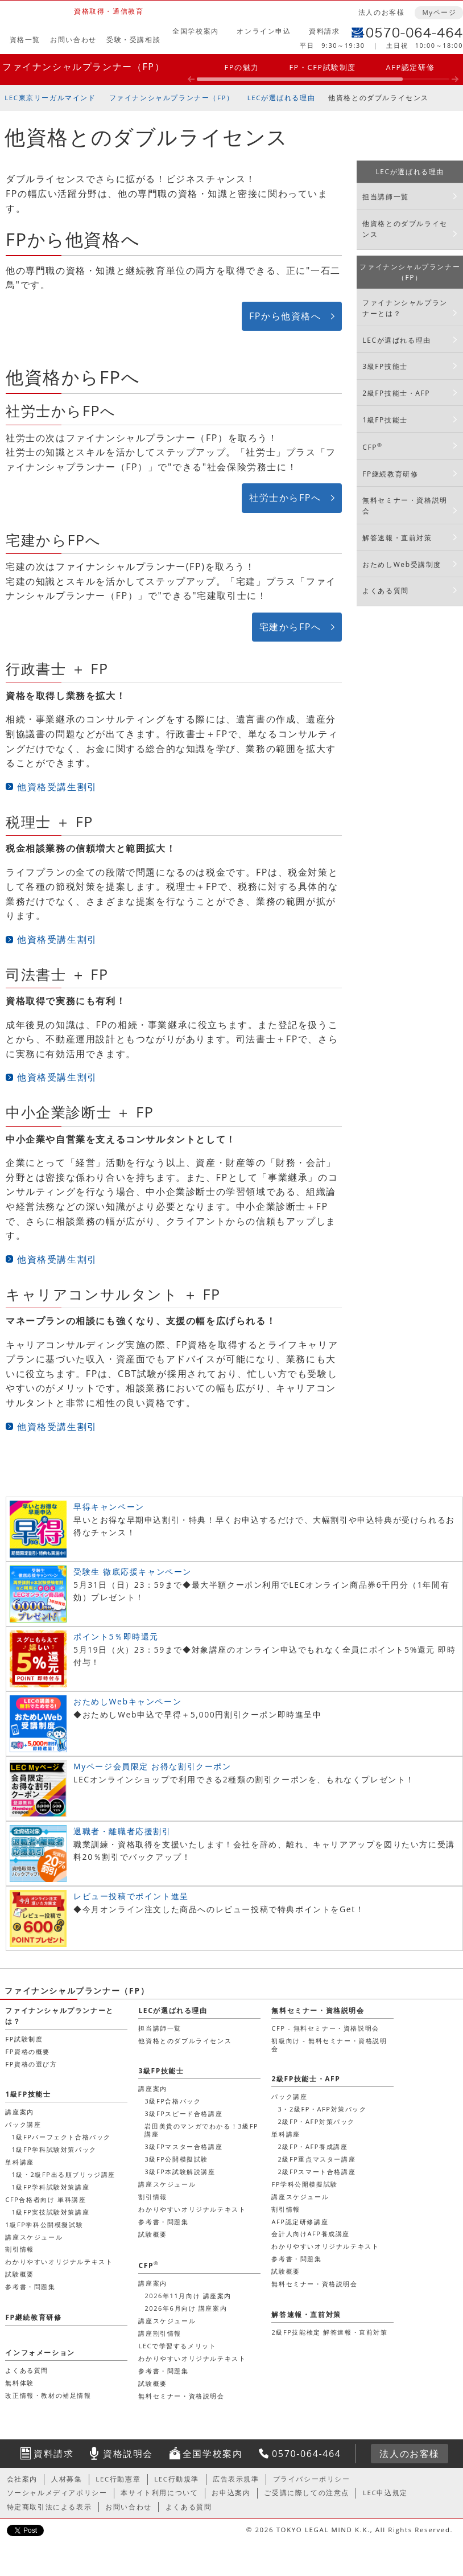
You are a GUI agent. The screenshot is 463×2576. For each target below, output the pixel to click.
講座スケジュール (167, 2184)
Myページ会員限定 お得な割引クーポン (152, 1766)
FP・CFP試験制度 (322, 67)
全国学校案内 (195, 31)
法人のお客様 (381, 12)
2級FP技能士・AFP (396, 393)
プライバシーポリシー (311, 2479)
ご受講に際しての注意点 (306, 2492)
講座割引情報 (159, 2333)
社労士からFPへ (285, 497)
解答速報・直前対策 (397, 538)
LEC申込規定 (385, 2492)
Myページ (439, 12)
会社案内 (22, 2479)
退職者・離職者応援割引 (122, 1831)
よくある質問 (385, 590)
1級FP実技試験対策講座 (50, 2212)
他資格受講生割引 (57, 786)
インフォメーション (40, 2352)
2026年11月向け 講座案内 (188, 2295)
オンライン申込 (264, 31)
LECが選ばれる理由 (281, 97)
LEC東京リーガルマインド (50, 97)
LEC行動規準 (176, 2479)
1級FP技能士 (384, 420)
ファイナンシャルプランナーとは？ (405, 308)
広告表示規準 (236, 2479)
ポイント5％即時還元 (116, 1636)
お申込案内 (231, 2492)
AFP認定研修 (410, 67)
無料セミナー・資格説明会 (405, 505)
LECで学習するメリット (177, 2345)
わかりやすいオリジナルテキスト (192, 2209)
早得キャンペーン (108, 1506)
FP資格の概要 (27, 2051)
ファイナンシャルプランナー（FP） (83, 66)
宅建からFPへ (290, 627)
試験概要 (152, 2234)
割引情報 (152, 2196)
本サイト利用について (159, 2492)
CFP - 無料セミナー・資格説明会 (325, 2028)
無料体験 (19, 2382)
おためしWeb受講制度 (401, 564)
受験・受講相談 (133, 39)
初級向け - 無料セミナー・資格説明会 (329, 2044)
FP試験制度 (24, 2039)
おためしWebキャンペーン (127, 1701)
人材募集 (66, 2479)
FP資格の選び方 (31, 2064)
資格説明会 (128, 2453)
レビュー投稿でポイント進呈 (131, 1896)
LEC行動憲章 (118, 2479)
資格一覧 (25, 39)
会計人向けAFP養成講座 (310, 2233)
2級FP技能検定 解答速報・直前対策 (329, 2332)
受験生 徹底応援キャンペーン (132, 1571)
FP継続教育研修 (390, 474)
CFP (372, 446)
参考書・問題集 (163, 2221)
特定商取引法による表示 (49, 2507)
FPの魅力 (242, 67)
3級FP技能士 (384, 366)
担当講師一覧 (385, 197)
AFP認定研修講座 (299, 2221)
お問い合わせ (73, 39)
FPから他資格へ (285, 316)
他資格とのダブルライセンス (378, 97)
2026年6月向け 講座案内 (185, 2308)
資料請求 (324, 31)
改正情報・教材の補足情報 (48, 2395)
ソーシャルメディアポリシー (57, 2492)
